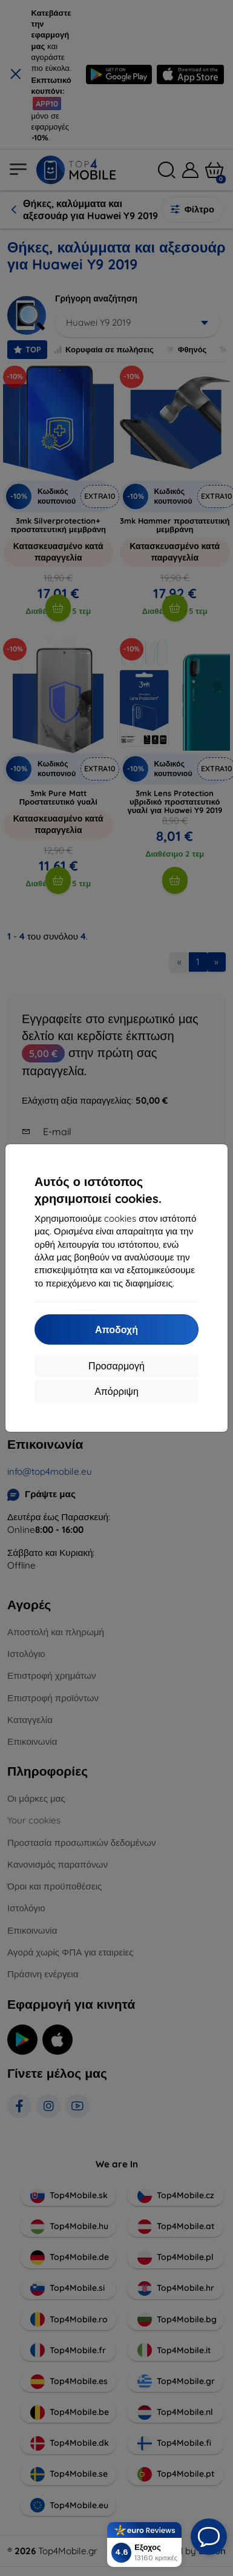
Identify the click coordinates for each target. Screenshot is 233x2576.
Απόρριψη (116, 1391)
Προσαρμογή (116, 1366)
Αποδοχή (116, 1329)
